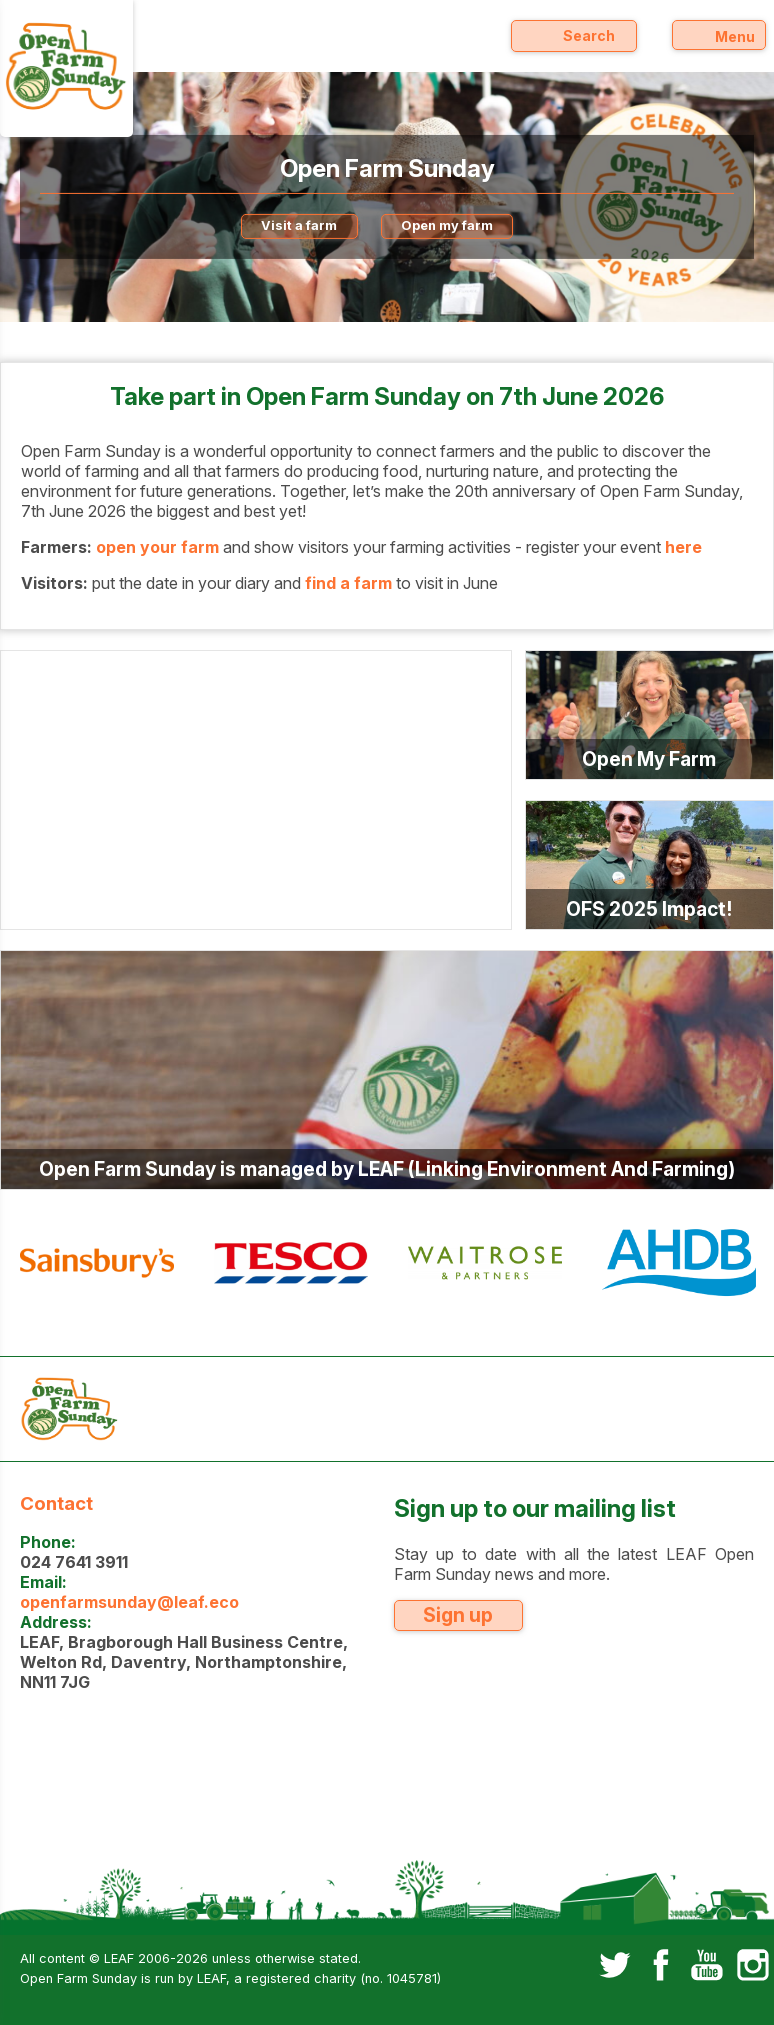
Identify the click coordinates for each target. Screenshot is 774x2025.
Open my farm (447, 225)
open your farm (157, 547)
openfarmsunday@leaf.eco (129, 1602)
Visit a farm (299, 225)
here (683, 547)
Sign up (458, 1615)
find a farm (348, 583)
